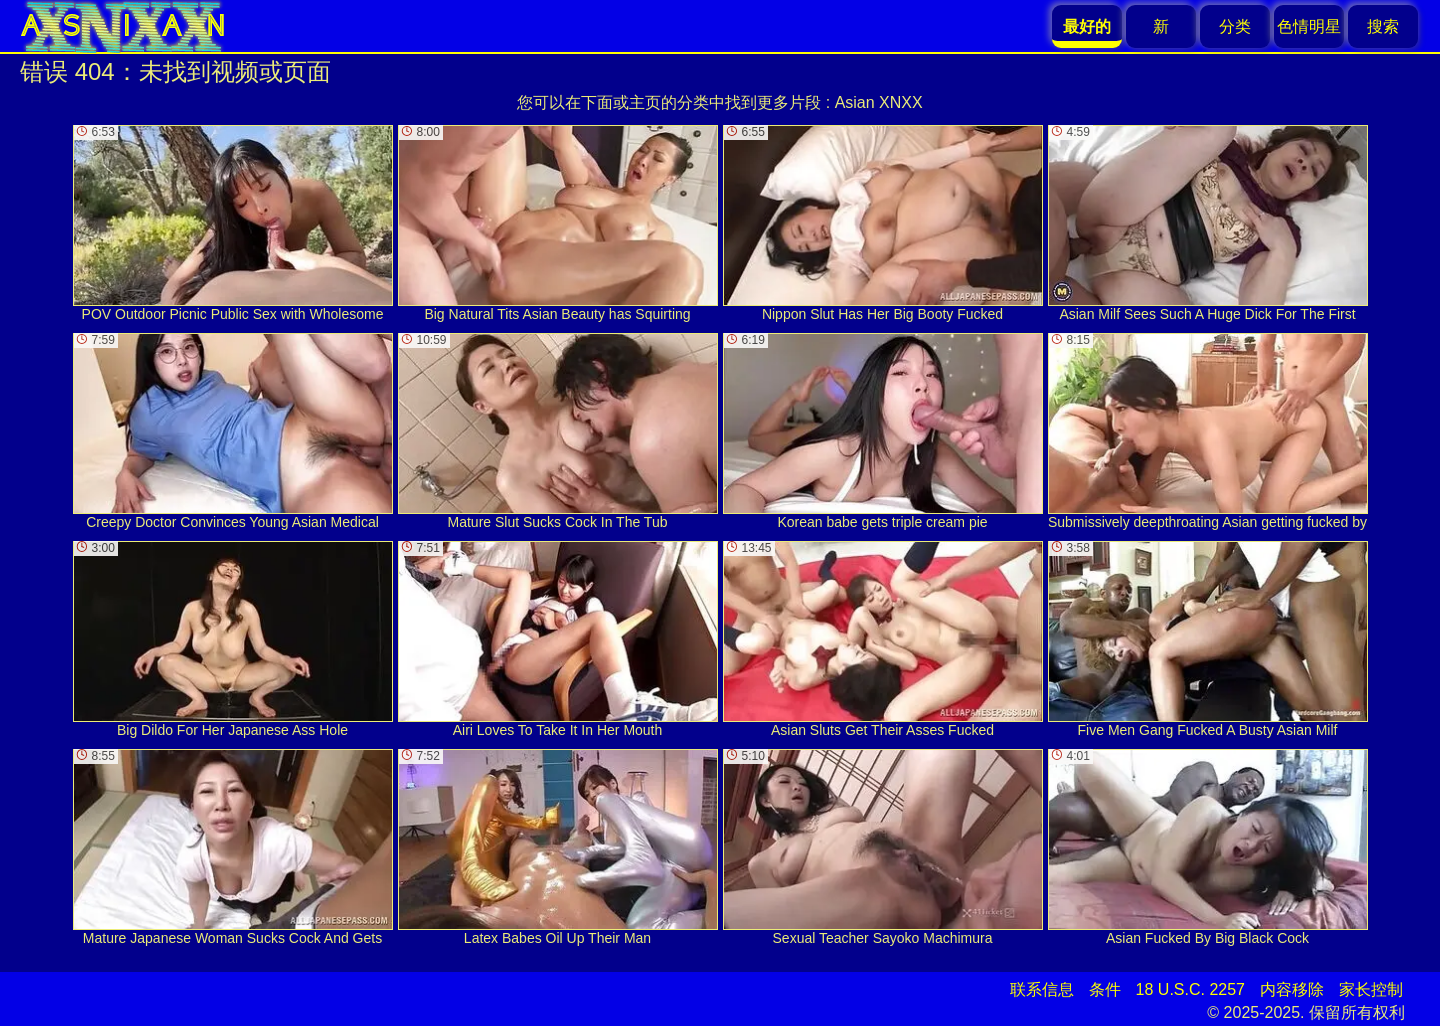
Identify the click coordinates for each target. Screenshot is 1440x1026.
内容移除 (1292, 989)
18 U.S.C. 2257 (1190, 989)
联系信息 (1042, 989)
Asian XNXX (879, 102)
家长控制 (1371, 989)
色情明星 (1309, 26)
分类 (1235, 26)
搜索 (1383, 26)
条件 (1105, 989)
